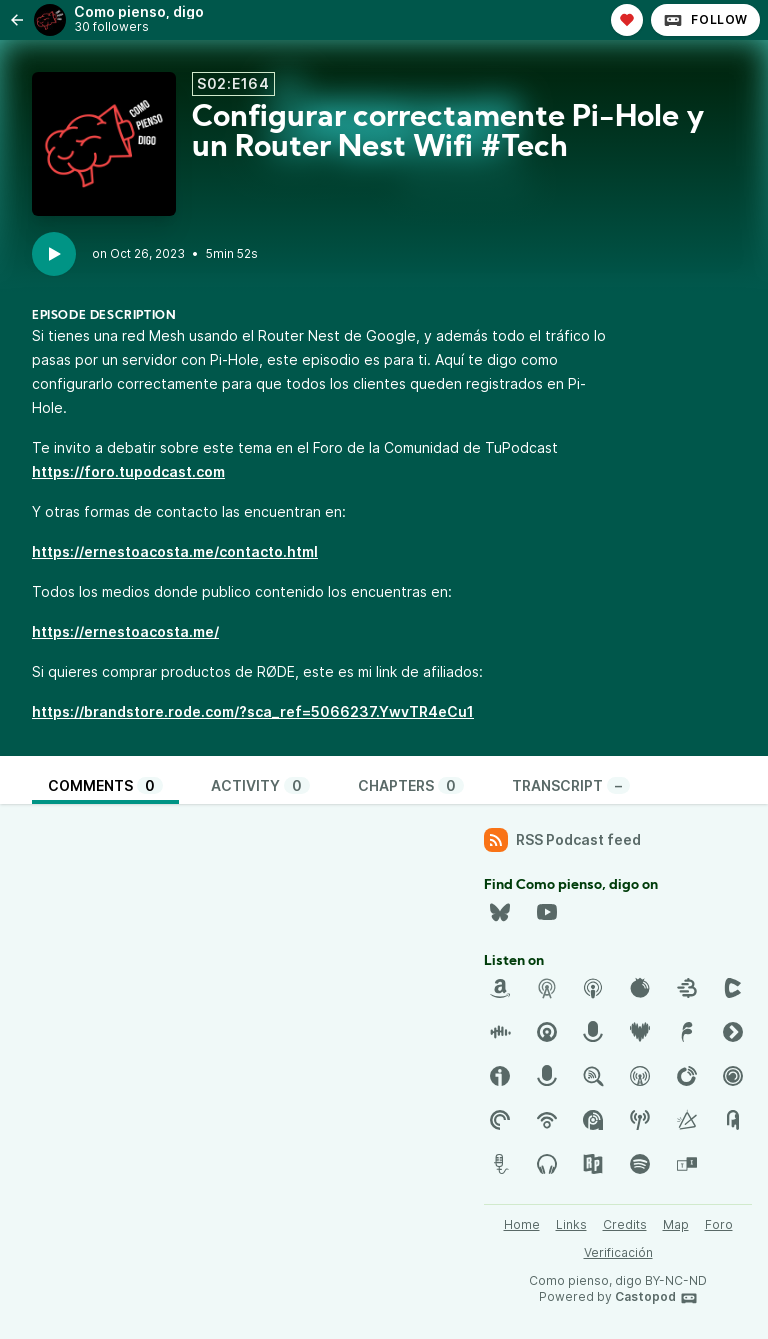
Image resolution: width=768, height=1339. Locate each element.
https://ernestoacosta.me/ (125, 631)
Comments (105, 785)
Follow (705, 20)
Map (676, 1224)
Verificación (618, 1252)
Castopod (656, 1298)
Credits (625, 1224)
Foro (719, 1224)
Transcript (571, 785)
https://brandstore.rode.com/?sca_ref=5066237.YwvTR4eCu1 (253, 711)
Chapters (411, 785)
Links (571, 1224)
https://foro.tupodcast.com (128, 471)
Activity (260, 785)
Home (522, 1224)
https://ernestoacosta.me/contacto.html (175, 551)
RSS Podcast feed (562, 840)
